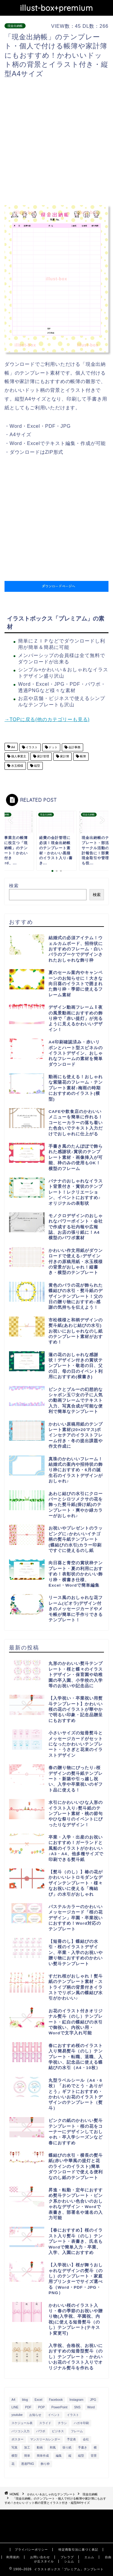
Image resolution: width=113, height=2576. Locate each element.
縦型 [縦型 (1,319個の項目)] (81, 2455)
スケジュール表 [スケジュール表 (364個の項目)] (22, 2423)
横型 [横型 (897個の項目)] (14, 2455)
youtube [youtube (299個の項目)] (17, 2414)
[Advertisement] (56, 141)
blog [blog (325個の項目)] (25, 2399)
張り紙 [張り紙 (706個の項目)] (66, 2447)
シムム (69, 2561)
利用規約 (13, 2557)
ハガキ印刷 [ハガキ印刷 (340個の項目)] (81, 2423)
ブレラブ (67, 2557)
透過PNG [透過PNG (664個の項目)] (27, 2463)
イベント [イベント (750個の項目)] (54, 2414)
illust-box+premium (56, 8)
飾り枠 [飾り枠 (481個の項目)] (45, 2463)
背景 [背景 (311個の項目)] (94, 2455)
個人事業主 (18, 756)
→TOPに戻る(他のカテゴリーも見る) (47, 719)
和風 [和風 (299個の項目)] (53, 2447)
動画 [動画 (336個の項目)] (40, 2447)
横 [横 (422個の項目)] (95, 2447)
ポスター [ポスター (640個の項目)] (17, 2439)
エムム (89, 2557)
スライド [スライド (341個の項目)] (45, 2423)
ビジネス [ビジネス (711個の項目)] (58, 2431)
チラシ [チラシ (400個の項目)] (62, 2423)
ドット (53, 747)
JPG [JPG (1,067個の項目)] (93, 2399)
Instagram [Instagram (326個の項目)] (76, 2399)
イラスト (31, 747)
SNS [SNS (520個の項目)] (77, 2407)
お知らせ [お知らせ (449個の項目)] (35, 2414)
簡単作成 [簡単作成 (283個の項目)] (43, 2455)
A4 (12, 747)
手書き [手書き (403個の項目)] (82, 2447)
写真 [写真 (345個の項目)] (14, 2447)
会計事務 (73, 747)
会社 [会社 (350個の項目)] (86, 2439)
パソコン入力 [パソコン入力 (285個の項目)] (20, 2431)
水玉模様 (16, 765)
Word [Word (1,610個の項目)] (91, 2407)
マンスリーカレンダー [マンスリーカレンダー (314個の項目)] (45, 2439)
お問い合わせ (40, 2557)
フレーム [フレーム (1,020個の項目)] (77, 2431)
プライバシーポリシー (31, 2549)
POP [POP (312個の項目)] (41, 2407)
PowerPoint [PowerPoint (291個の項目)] (59, 2407)
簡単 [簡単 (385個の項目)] (27, 2455)
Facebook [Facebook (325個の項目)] (56, 2399)
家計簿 (64, 756)
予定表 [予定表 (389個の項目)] (71, 2439)
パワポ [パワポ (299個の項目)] (40, 2431)
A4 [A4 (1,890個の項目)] (13, 2399)
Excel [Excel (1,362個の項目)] (38, 2399)
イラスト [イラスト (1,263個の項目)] (73, 2414)
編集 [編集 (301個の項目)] (59, 2455)
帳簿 (82, 756)
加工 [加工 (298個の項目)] (27, 2447)
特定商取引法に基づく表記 (78, 2549)
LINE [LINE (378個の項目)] (14, 2407)
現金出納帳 (15, 25)
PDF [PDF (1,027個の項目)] (28, 2407)
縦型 (36, 765)
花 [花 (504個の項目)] (12, 2463)
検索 (14, 885)
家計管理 (42, 756)
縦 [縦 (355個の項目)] (69, 2455)
